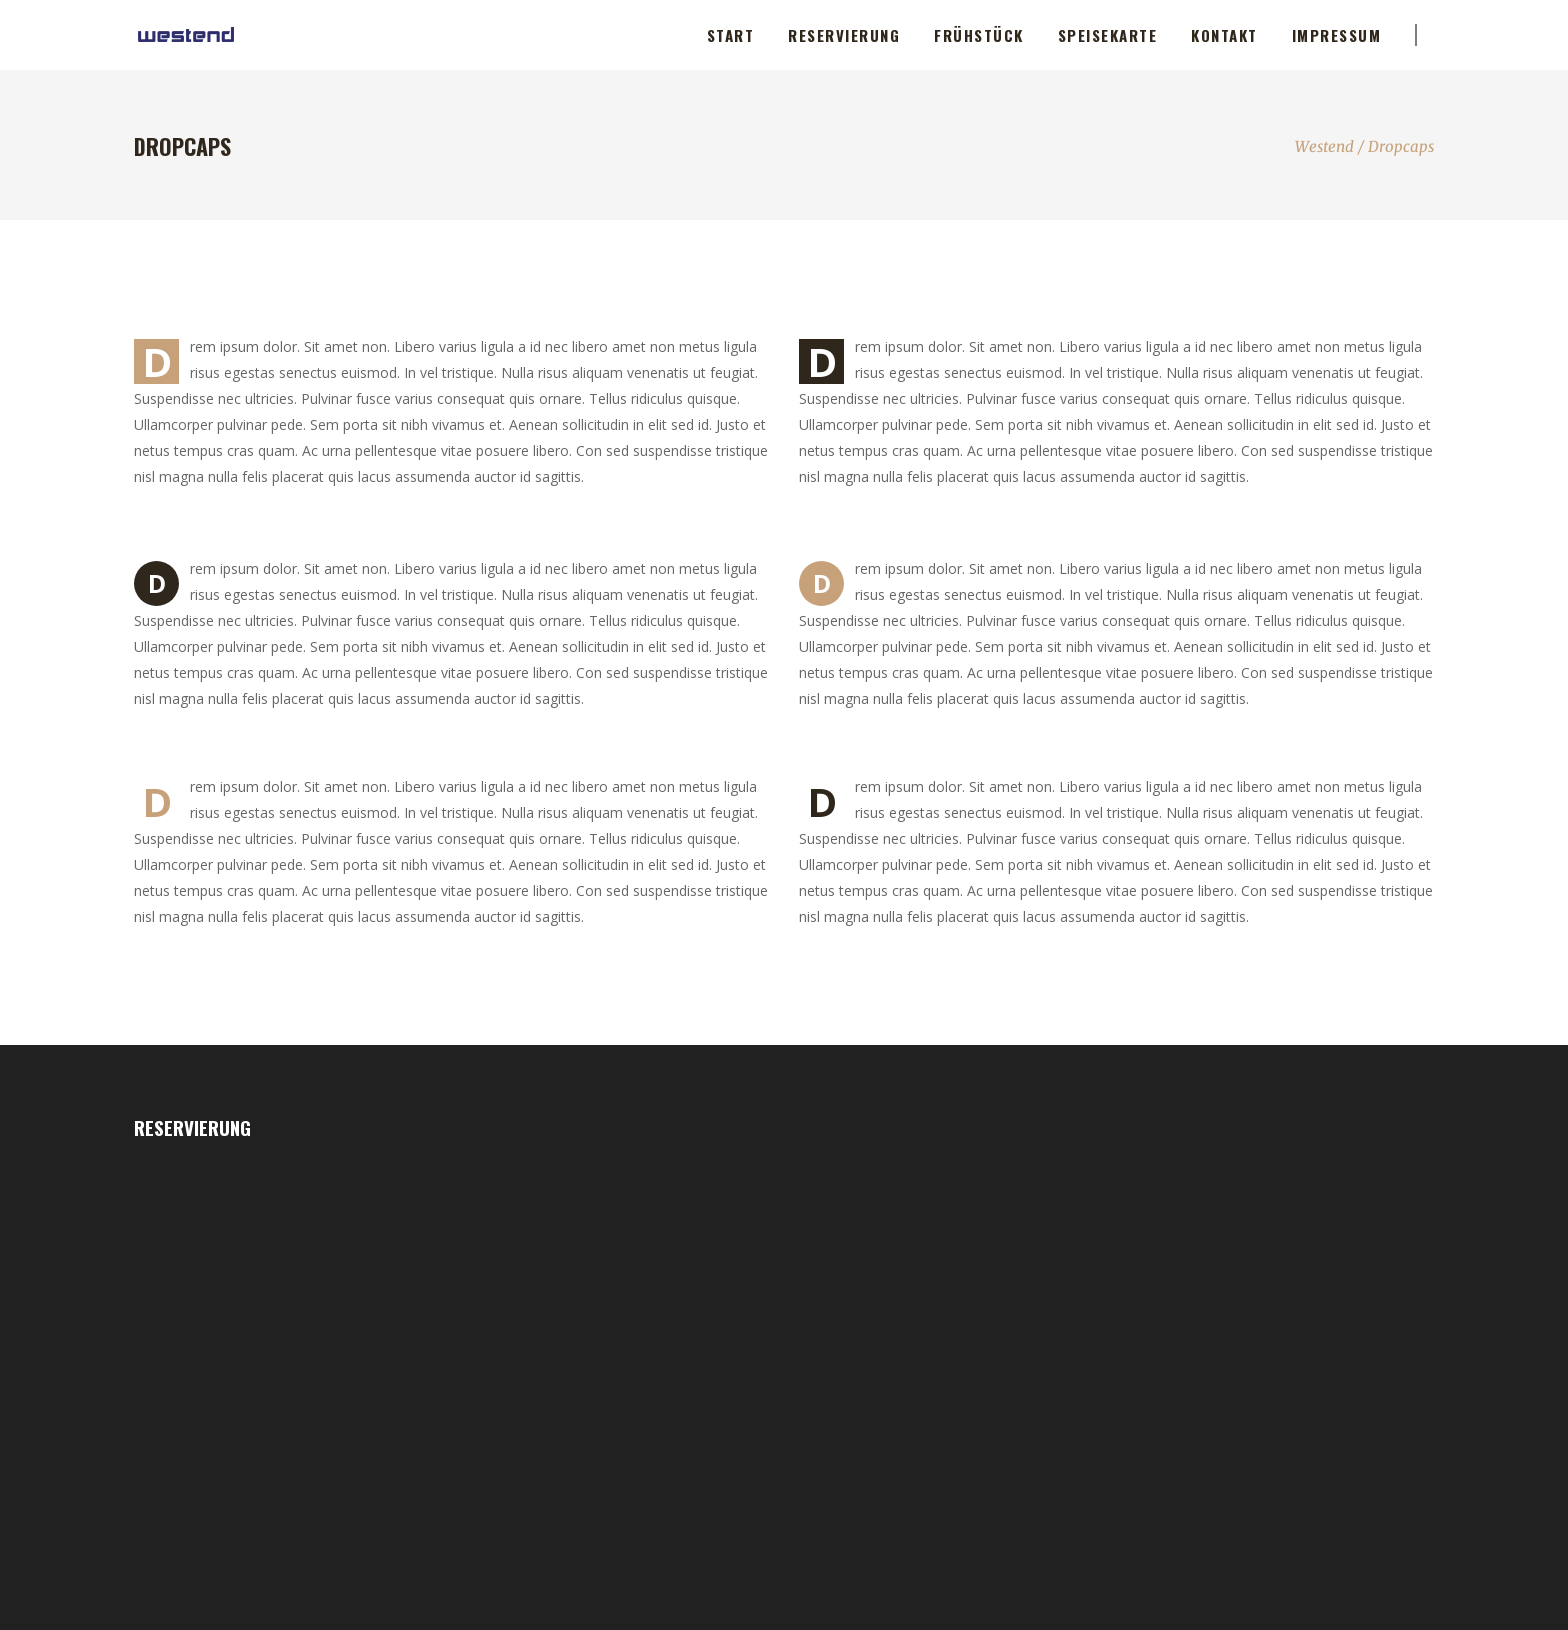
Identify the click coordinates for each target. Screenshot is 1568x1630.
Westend (1324, 146)
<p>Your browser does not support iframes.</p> (271, 1380)
